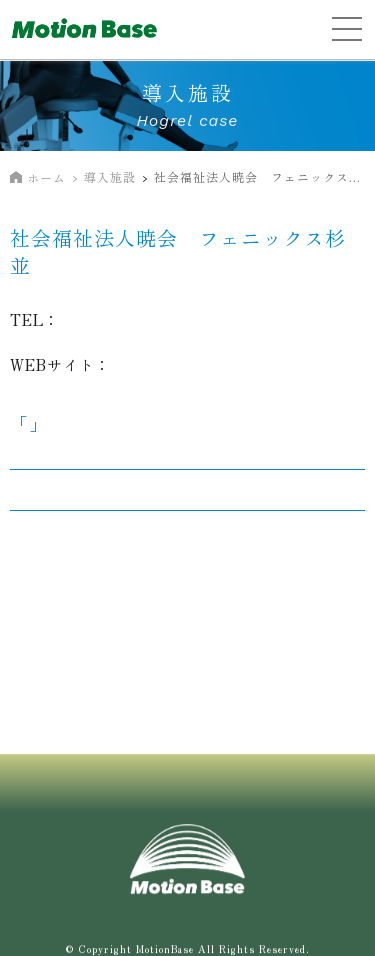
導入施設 (110, 176)
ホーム (46, 177)
